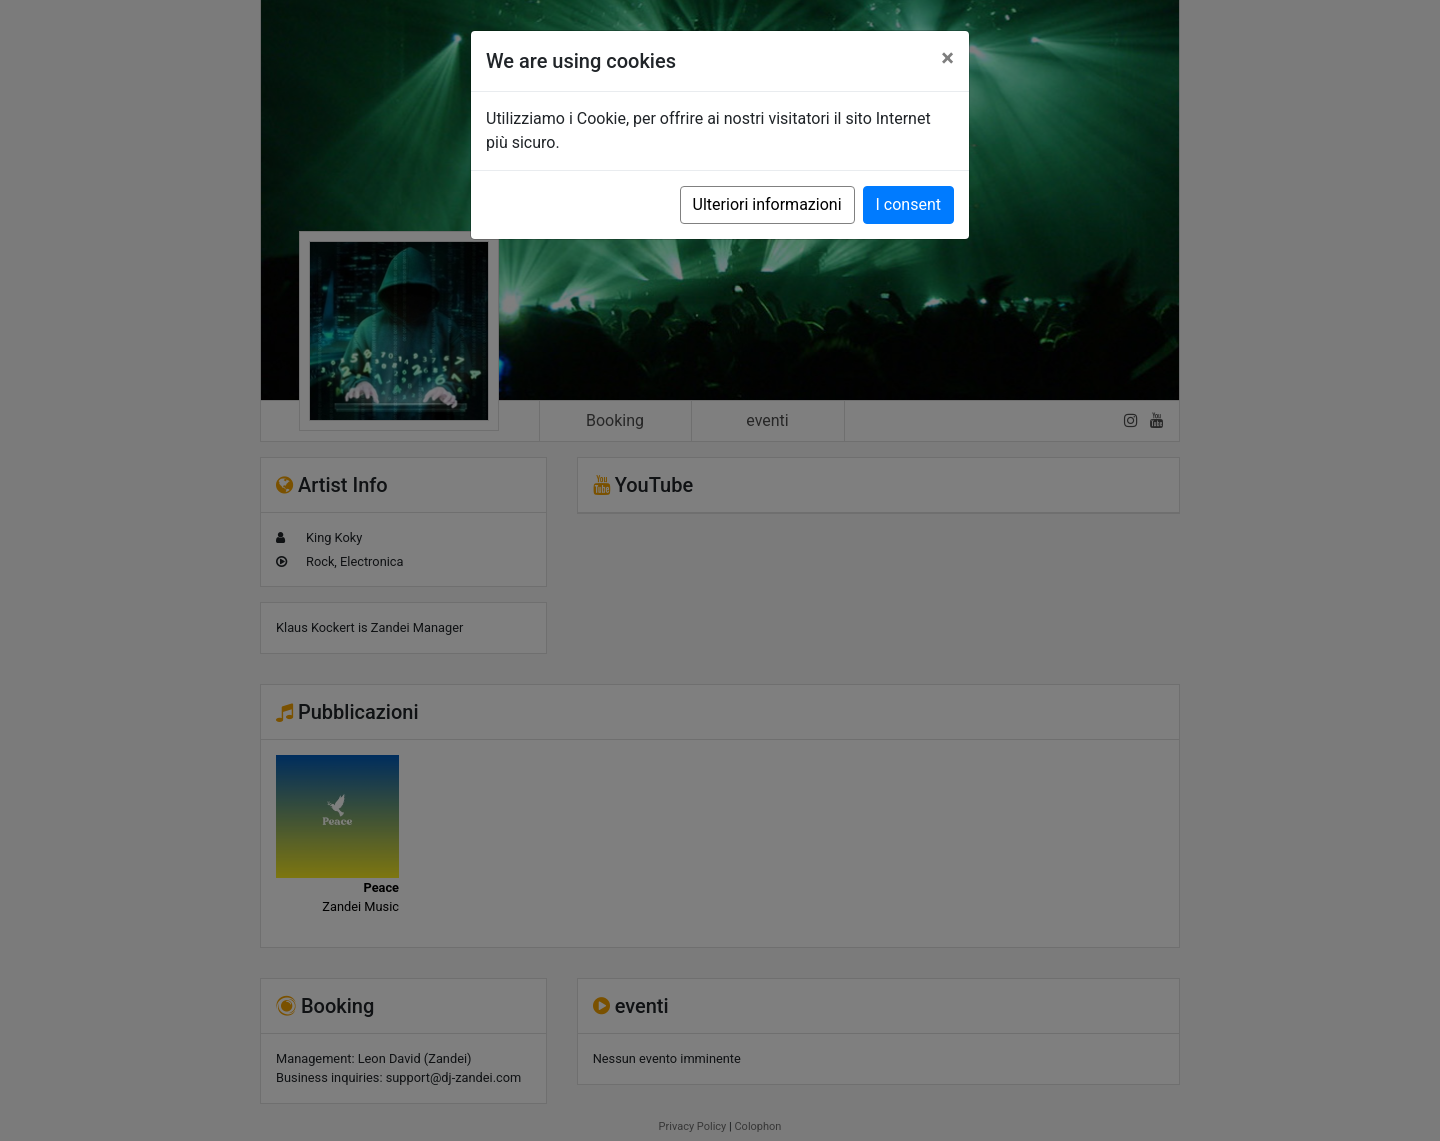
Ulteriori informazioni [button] (767, 204)
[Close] (947, 58)
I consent (908, 204)
